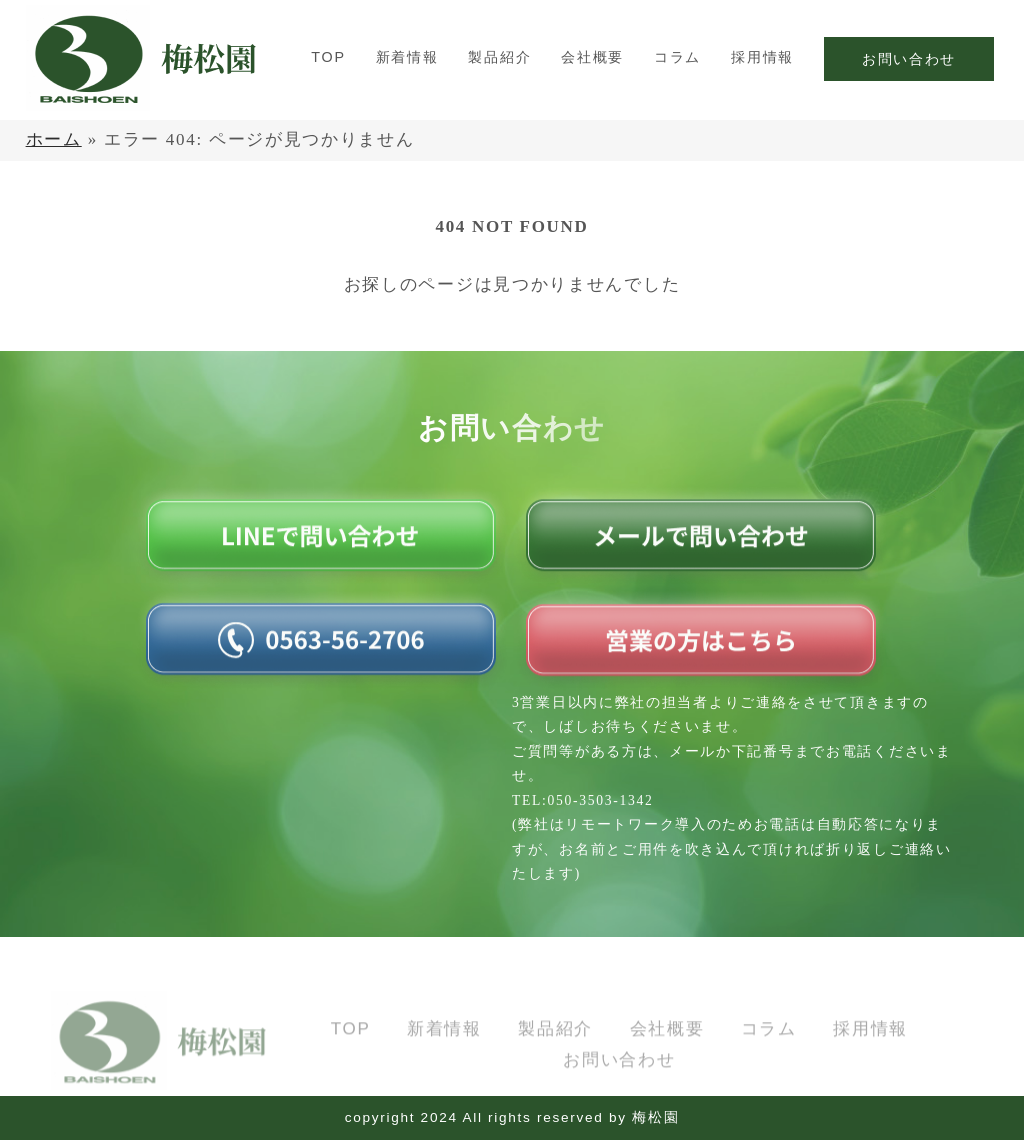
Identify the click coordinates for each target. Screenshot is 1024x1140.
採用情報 (762, 57)
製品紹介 (499, 57)
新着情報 (407, 57)
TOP (328, 57)
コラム (677, 57)
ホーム (54, 139)
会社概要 (592, 57)
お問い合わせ (909, 59)
